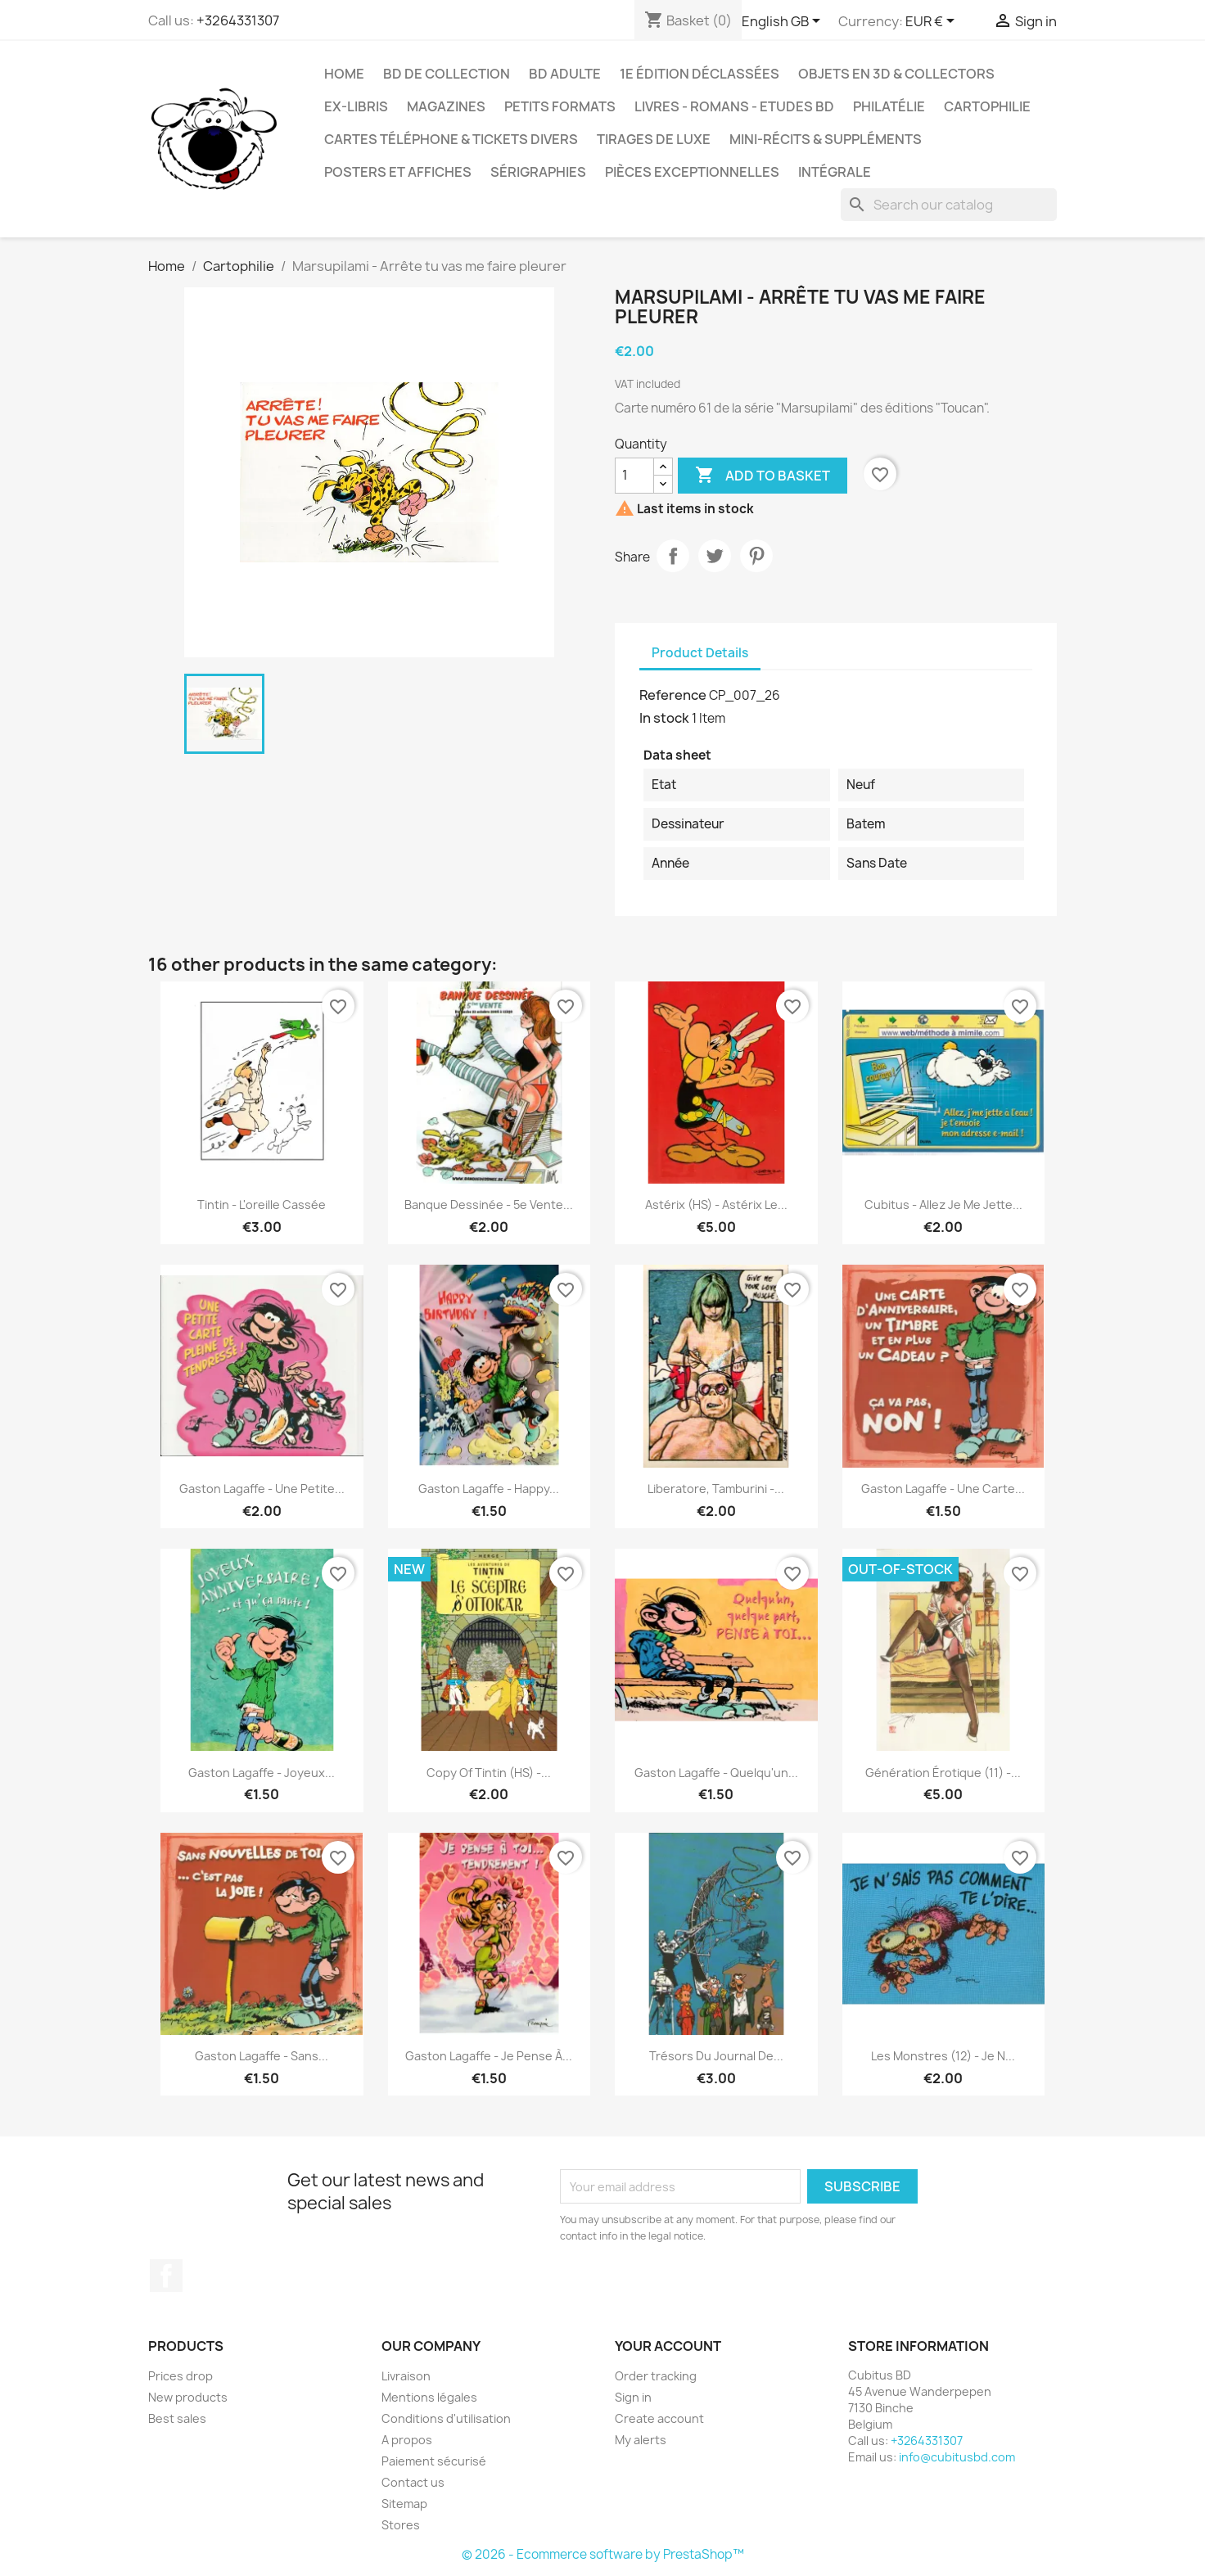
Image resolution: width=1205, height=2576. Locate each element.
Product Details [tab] (700, 652)
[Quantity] (634, 476)
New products (188, 2397)
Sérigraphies (538, 172)
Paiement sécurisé (433, 2461)
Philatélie (889, 106)
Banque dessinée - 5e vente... (488, 1204)
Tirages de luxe (654, 139)
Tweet (714, 555)
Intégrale (834, 172)
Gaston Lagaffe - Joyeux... (261, 1772)
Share (673, 555)
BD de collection (446, 74)
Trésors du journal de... (716, 2056)
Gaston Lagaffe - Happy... (488, 1488)
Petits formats (560, 106)
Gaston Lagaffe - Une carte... (943, 1488)
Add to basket (762, 475)
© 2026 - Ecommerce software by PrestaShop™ (603, 2554)
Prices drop (180, 2376)
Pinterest (756, 555)
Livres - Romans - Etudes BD (734, 106)
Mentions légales (429, 2397)
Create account (659, 2418)
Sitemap (404, 2503)
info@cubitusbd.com (957, 2457)
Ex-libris (356, 106)
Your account (668, 2346)
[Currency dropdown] (932, 22)
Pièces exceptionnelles (692, 172)
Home (344, 74)
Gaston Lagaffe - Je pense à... (488, 2056)
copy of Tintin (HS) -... (488, 1772)
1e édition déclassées (699, 74)
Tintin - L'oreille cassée (261, 1204)
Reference (672, 695)
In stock (664, 718)
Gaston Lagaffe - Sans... (261, 2056)
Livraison (406, 2376)
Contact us (413, 2482)
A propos (406, 2439)
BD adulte (565, 74)
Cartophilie (987, 106)
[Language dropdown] (784, 22)
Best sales (177, 2418)
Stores (400, 2525)
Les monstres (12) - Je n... (943, 2056)
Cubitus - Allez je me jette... (943, 1204)
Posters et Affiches (398, 172)
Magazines (446, 106)
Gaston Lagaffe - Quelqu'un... (716, 1772)
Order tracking (656, 2376)
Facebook (166, 2275)
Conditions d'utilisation (446, 2418)
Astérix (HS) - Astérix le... (716, 1204)
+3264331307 (237, 20)
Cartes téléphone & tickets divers (451, 139)
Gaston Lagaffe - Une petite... (262, 1488)
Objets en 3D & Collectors (896, 74)
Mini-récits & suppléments (825, 139)
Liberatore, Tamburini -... (716, 1488)
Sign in (633, 2397)
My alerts (640, 2439)
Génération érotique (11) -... (943, 1772)
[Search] (949, 204)
